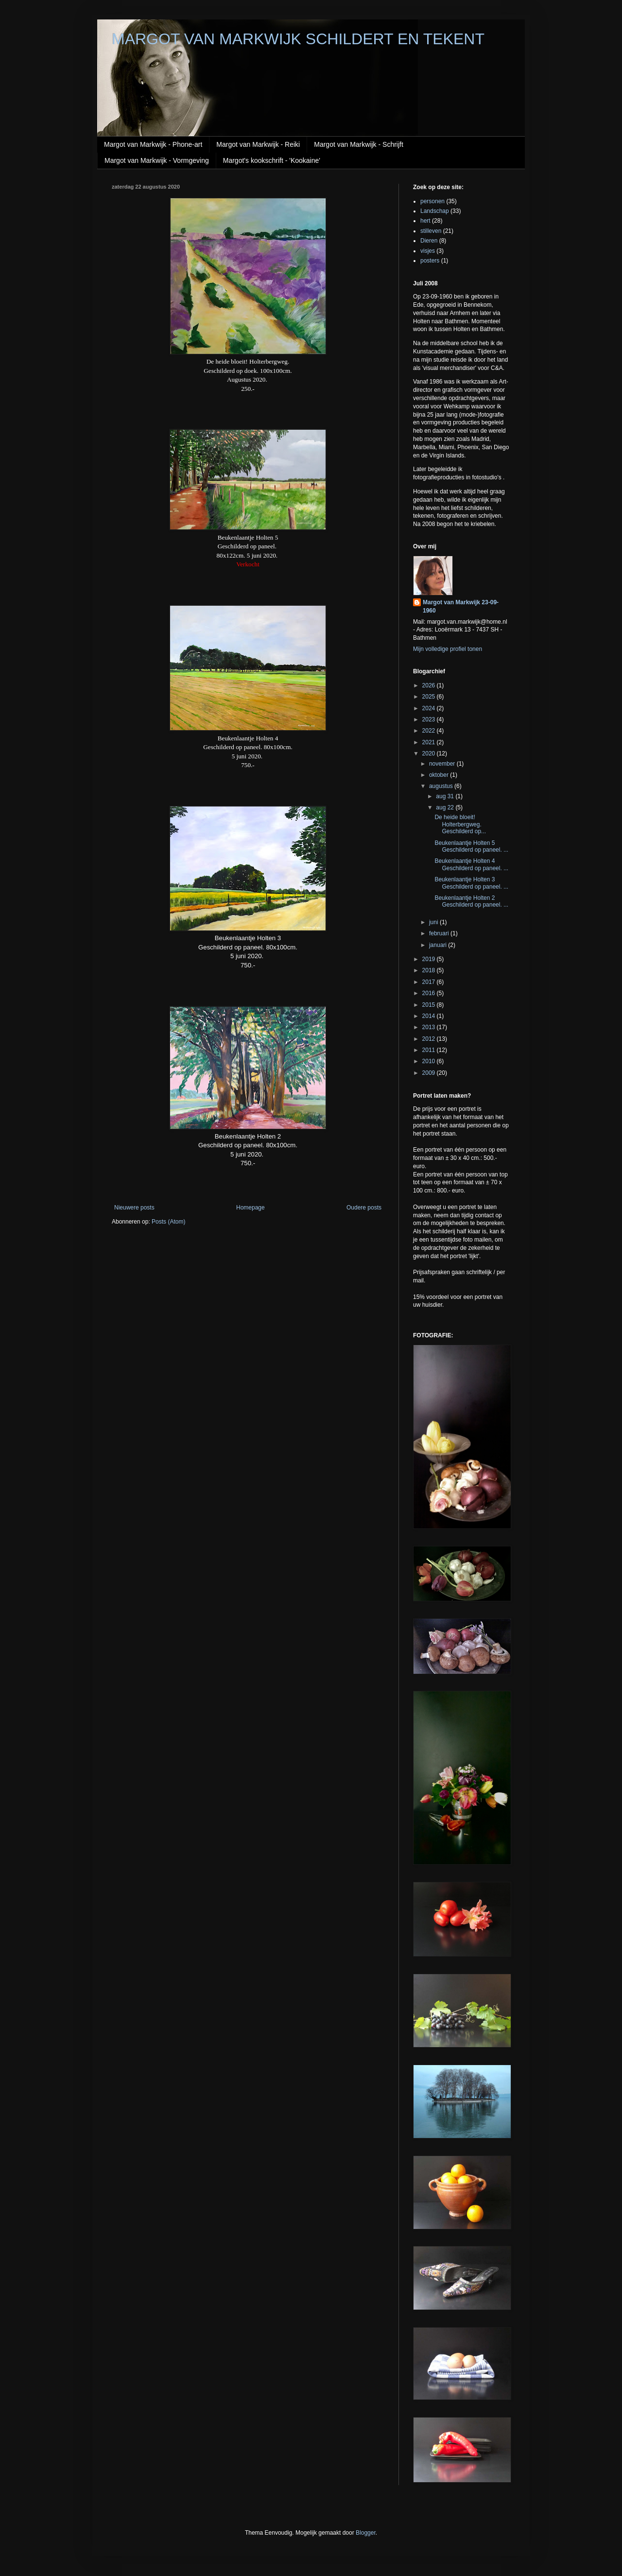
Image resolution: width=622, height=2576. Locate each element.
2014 (429, 1016)
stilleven (430, 231)
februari (439, 933)
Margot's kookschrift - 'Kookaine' (271, 160)
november (443, 763)
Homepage (250, 1207)
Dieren (428, 240)
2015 (429, 1004)
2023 (429, 719)
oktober (439, 774)
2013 (429, 1027)
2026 (429, 685)
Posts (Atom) (168, 1221)
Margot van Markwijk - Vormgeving (156, 160)
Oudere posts (363, 1207)
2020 (429, 753)
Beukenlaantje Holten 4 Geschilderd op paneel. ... (471, 864)
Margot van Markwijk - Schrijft (358, 144)
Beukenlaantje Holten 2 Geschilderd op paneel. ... (471, 901)
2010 (429, 1061)
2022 (429, 730)
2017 (429, 982)
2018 (429, 970)
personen (432, 201)
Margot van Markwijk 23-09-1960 (461, 606)
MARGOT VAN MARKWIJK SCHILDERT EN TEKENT (298, 39)
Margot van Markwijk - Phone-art (153, 144)
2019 (429, 959)
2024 (429, 708)
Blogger (366, 2532)
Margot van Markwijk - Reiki (258, 144)
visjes (427, 250)
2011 (429, 1050)
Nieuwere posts (134, 1207)
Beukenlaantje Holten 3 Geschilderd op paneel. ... (471, 883)
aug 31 (445, 796)
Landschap (434, 211)
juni (434, 922)
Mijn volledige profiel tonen (447, 649)
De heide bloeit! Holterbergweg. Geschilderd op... (460, 824)
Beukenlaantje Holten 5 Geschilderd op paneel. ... (471, 846)
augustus (441, 786)
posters (429, 260)
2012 (429, 1038)
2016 (429, 993)
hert (425, 220)
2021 (429, 742)
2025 (429, 696)
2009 (429, 1072)
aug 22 (445, 807)
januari (438, 945)
